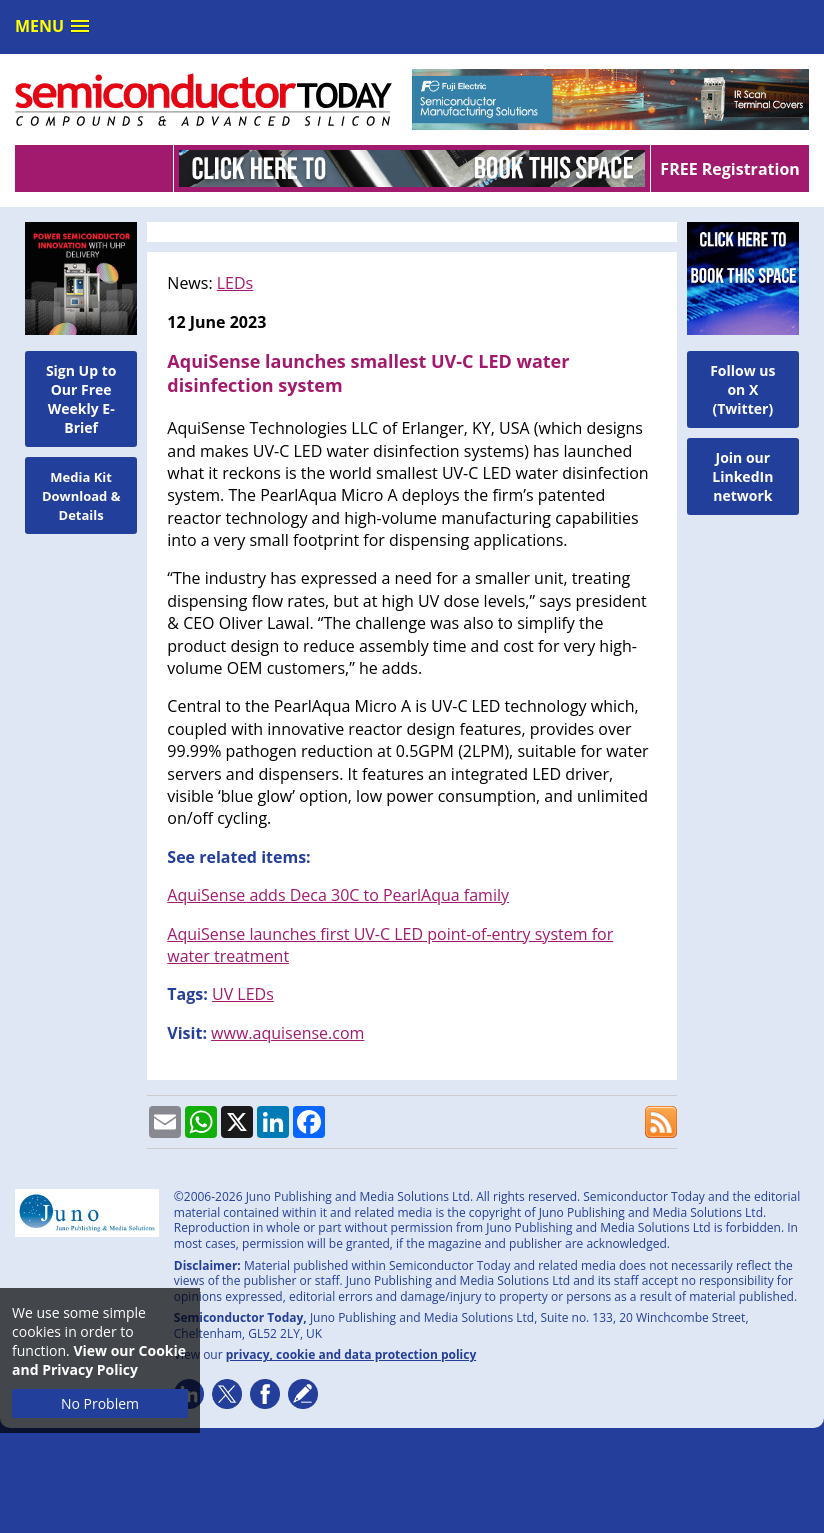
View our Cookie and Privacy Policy (99, 1360)
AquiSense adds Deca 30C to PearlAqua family (338, 895)
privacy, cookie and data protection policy (351, 1354)
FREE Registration (729, 169)
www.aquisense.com (287, 1033)
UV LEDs (243, 994)
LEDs (235, 283)
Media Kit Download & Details (81, 496)
